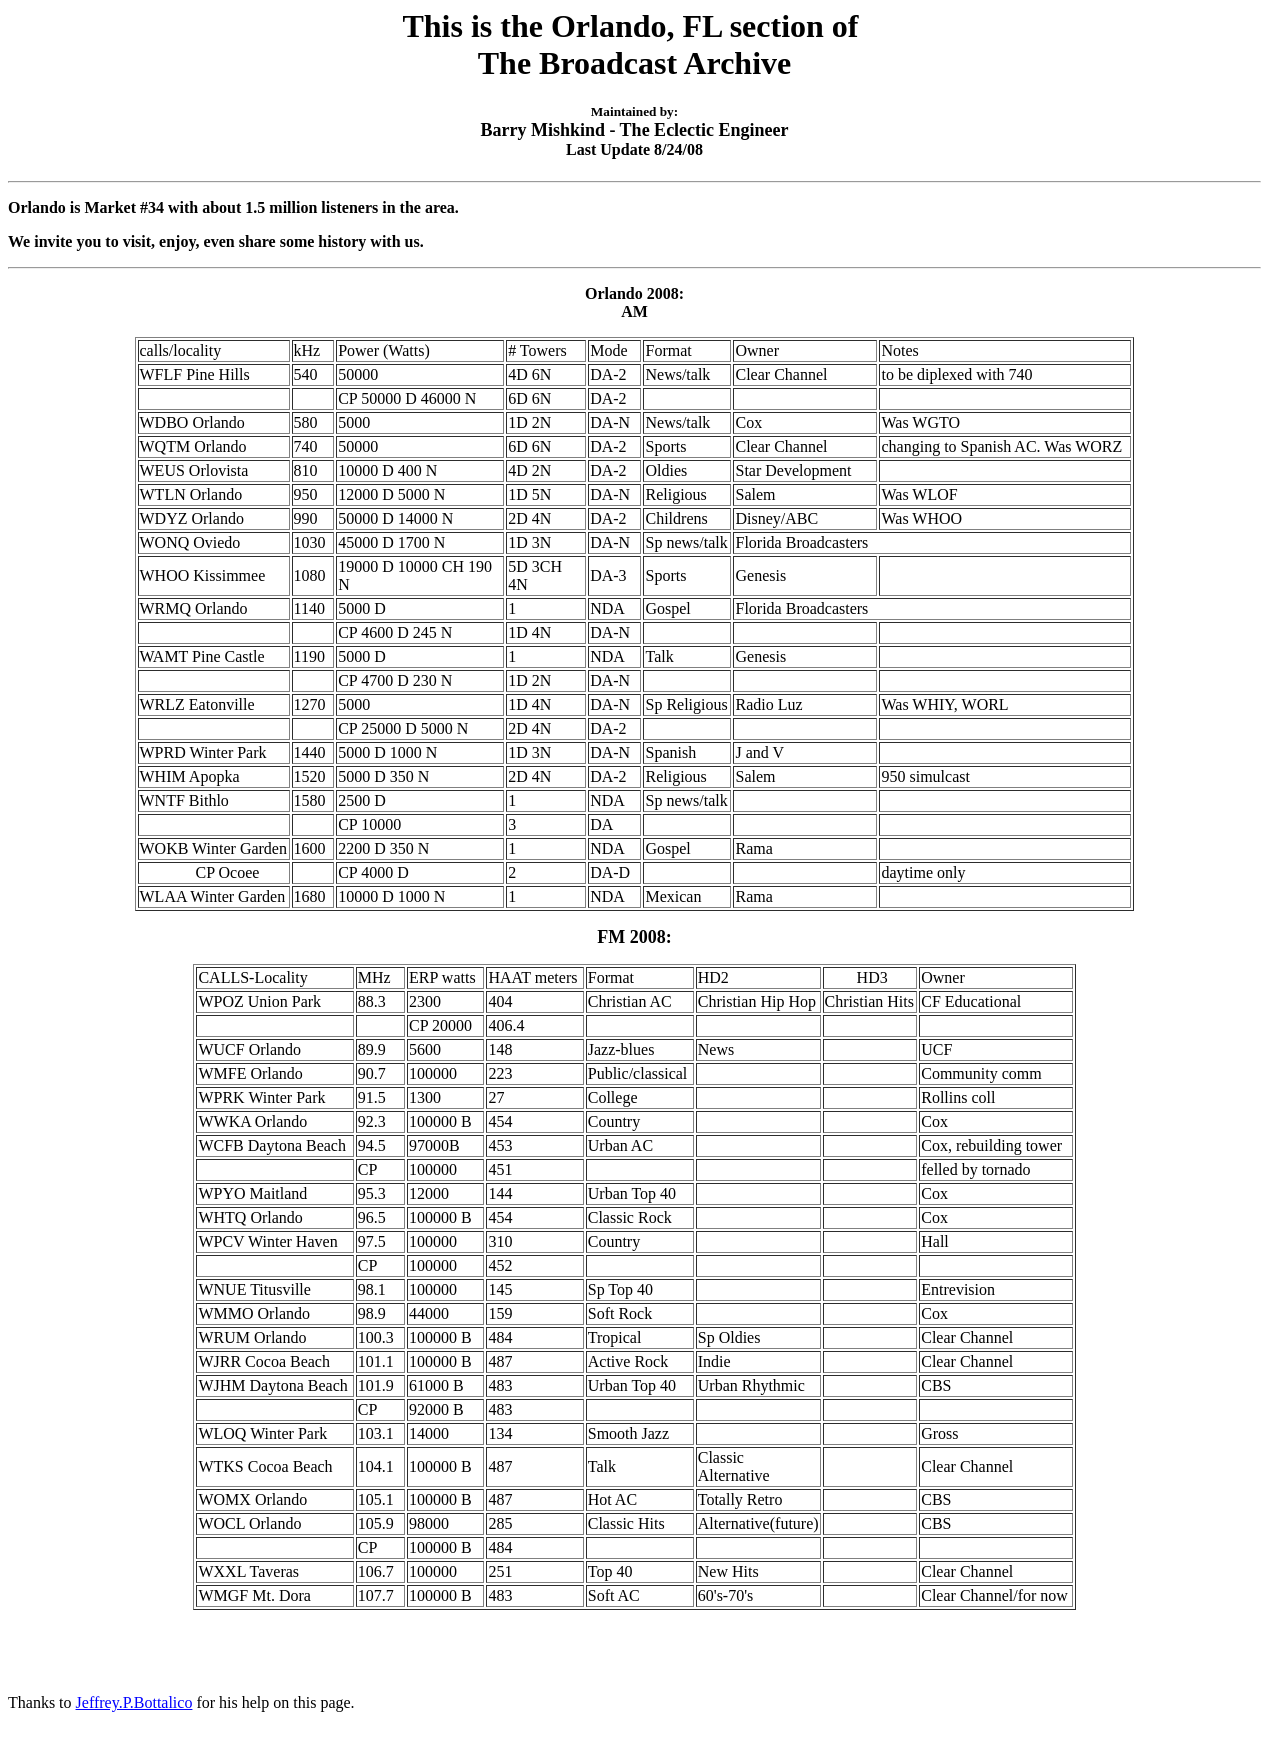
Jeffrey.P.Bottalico (134, 1702)
